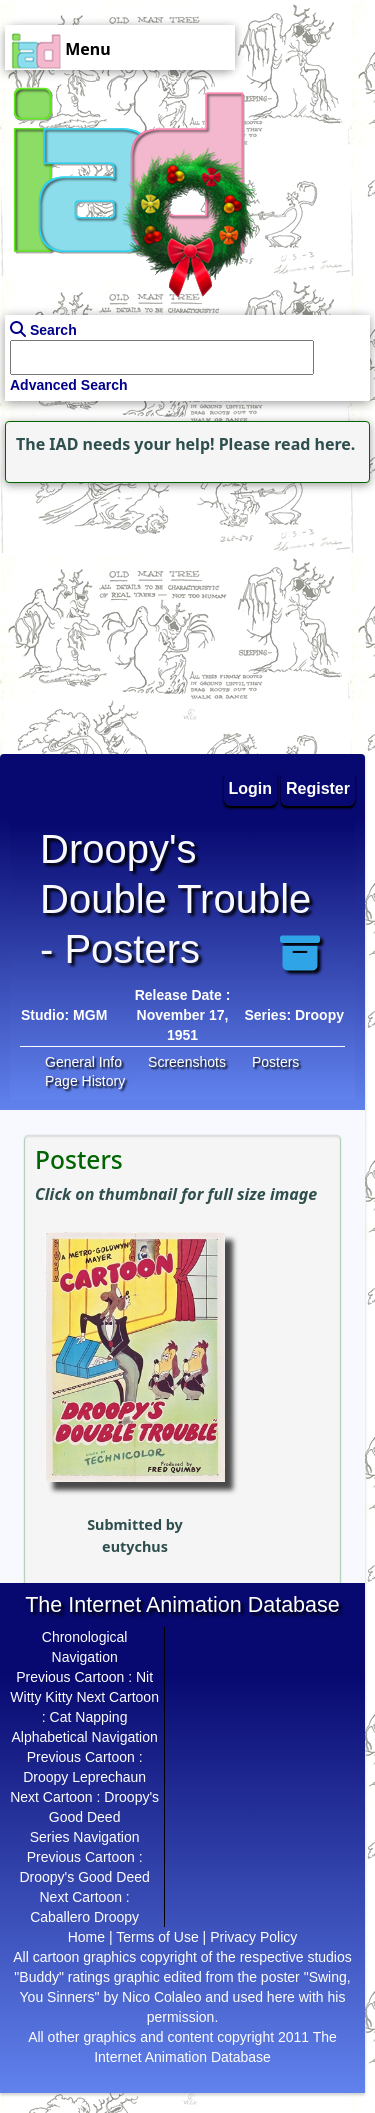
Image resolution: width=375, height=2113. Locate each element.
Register (318, 788)
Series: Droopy (294, 1015)
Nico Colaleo (161, 1997)
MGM (90, 1015)
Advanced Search (69, 385)
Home (86, 1937)
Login (251, 788)
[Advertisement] (125, 613)
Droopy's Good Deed (84, 1877)
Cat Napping (89, 1717)
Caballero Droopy (84, 1917)
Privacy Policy (253, 1937)
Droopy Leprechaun (84, 1777)
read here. (314, 444)
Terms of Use (157, 1937)
